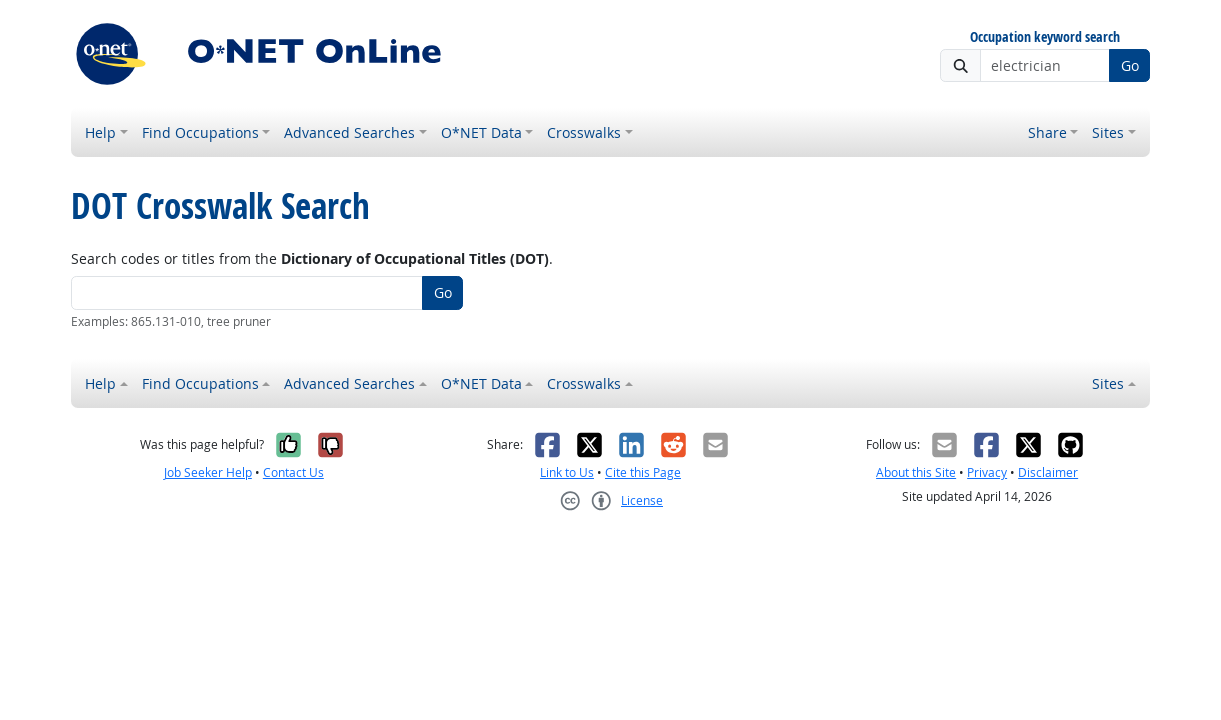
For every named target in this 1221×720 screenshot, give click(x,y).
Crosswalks (584, 132)
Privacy (987, 472)
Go (1130, 65)
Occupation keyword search (1045, 37)
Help (100, 132)
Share (1047, 132)
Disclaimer (1048, 472)
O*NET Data (481, 132)
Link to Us (567, 472)
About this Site (916, 472)
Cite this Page (643, 472)
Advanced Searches (349, 132)
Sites (1108, 132)
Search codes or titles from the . (312, 258)
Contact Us (293, 472)
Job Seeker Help (208, 472)
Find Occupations (200, 132)
